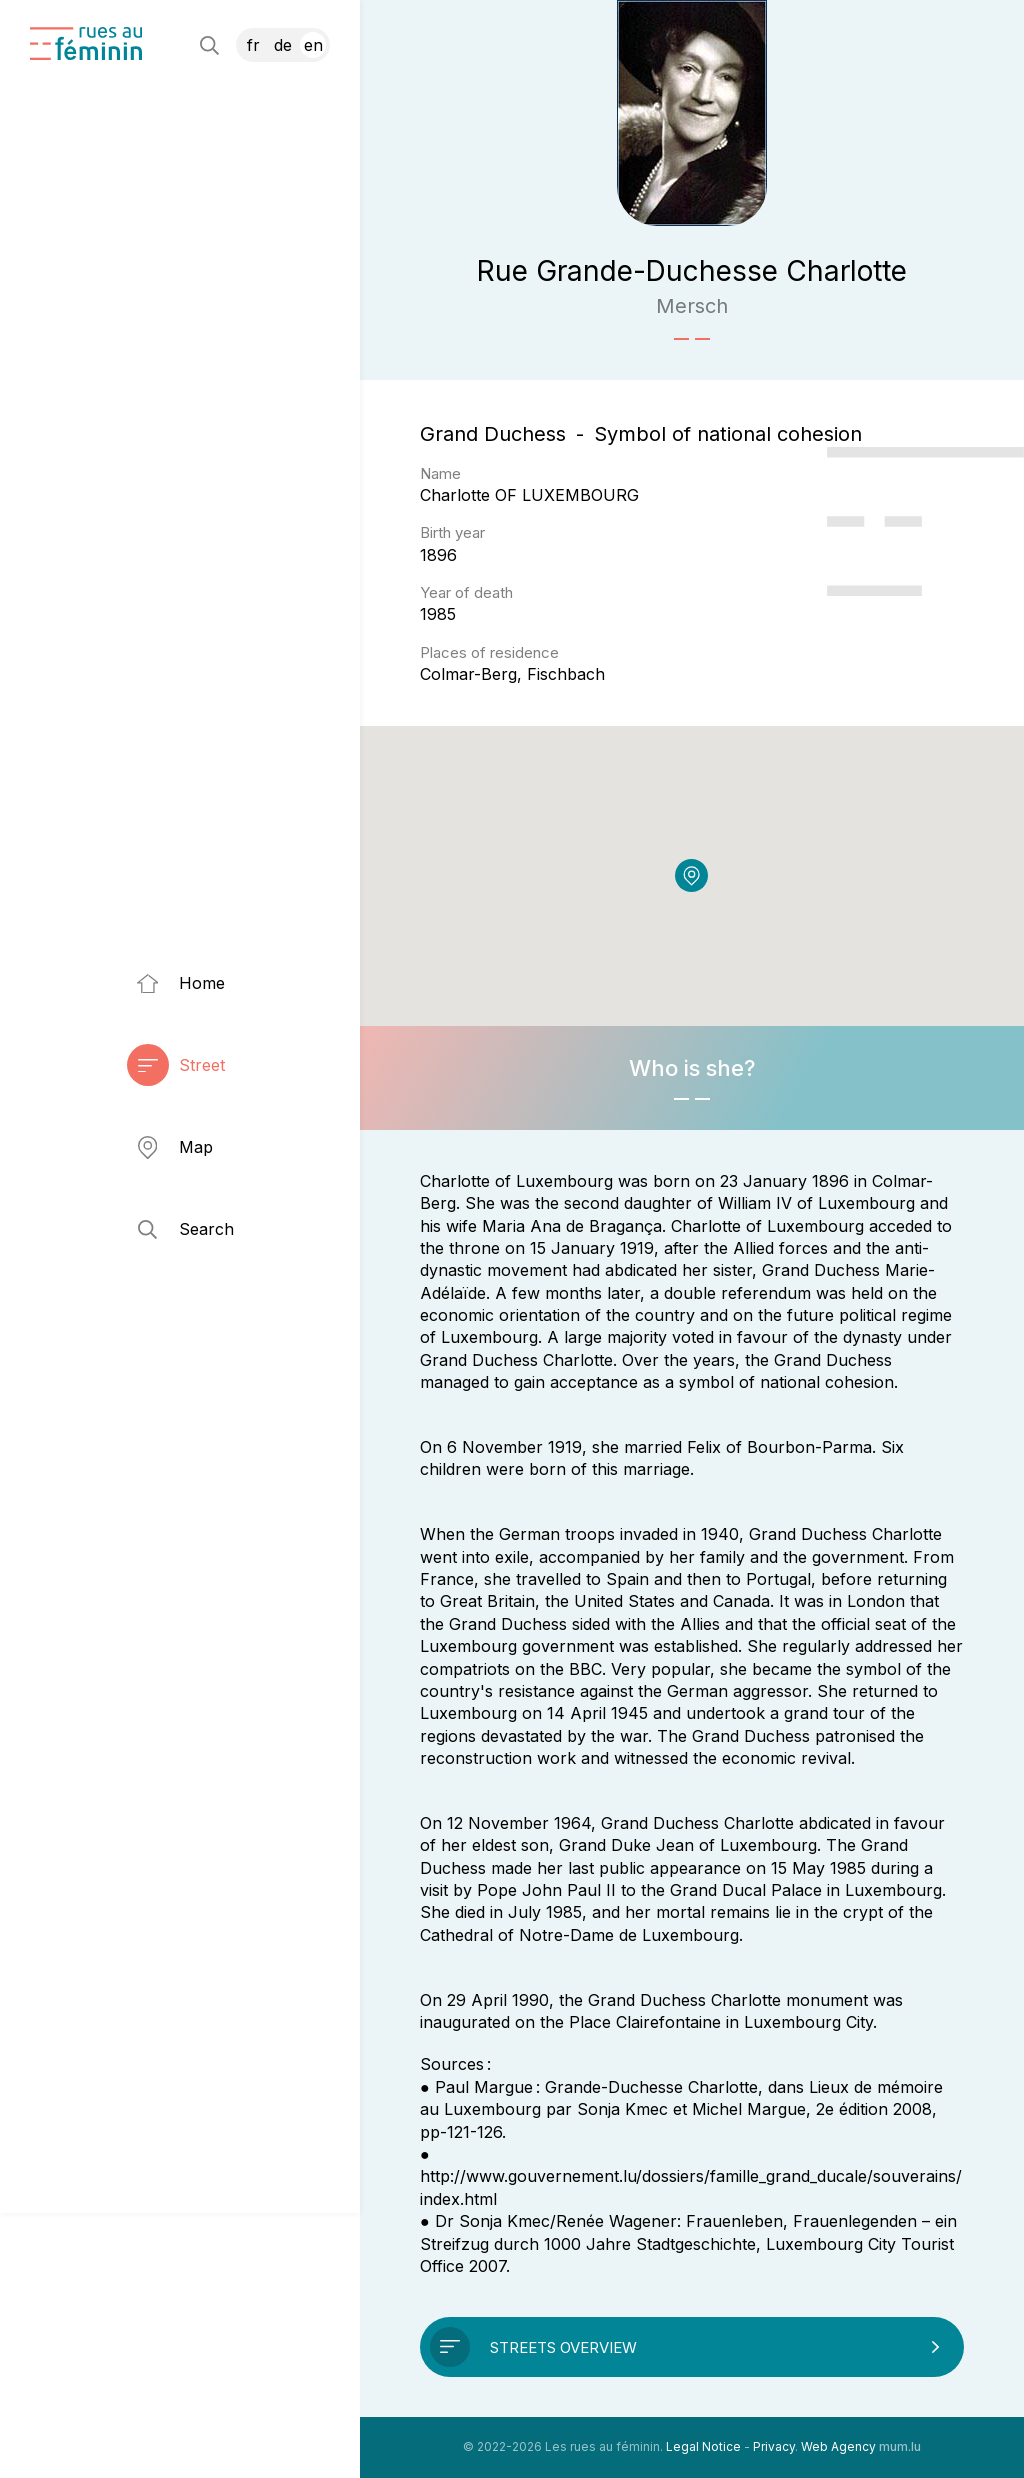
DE (283, 45)
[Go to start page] (86, 43)
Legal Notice (703, 2446)
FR (253, 45)
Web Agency (838, 2446)
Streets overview (563, 2347)
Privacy (774, 2446)
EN (313, 45)
